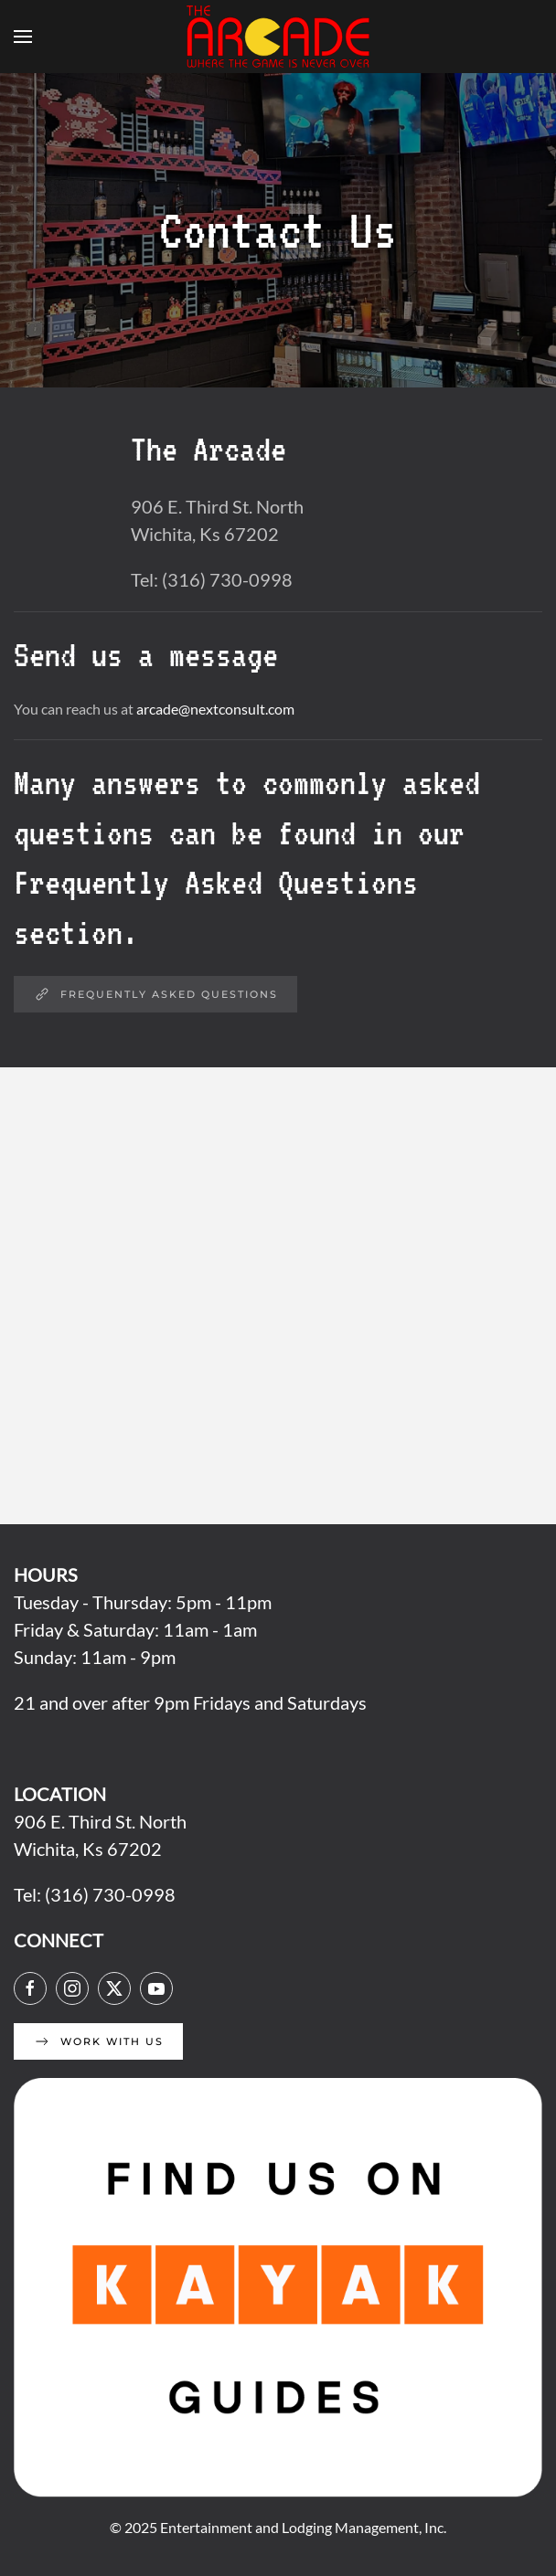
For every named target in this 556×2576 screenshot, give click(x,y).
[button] (23, 36)
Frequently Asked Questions (155, 994)
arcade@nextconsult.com (215, 708)
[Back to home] (278, 36)
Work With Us (98, 2041)
